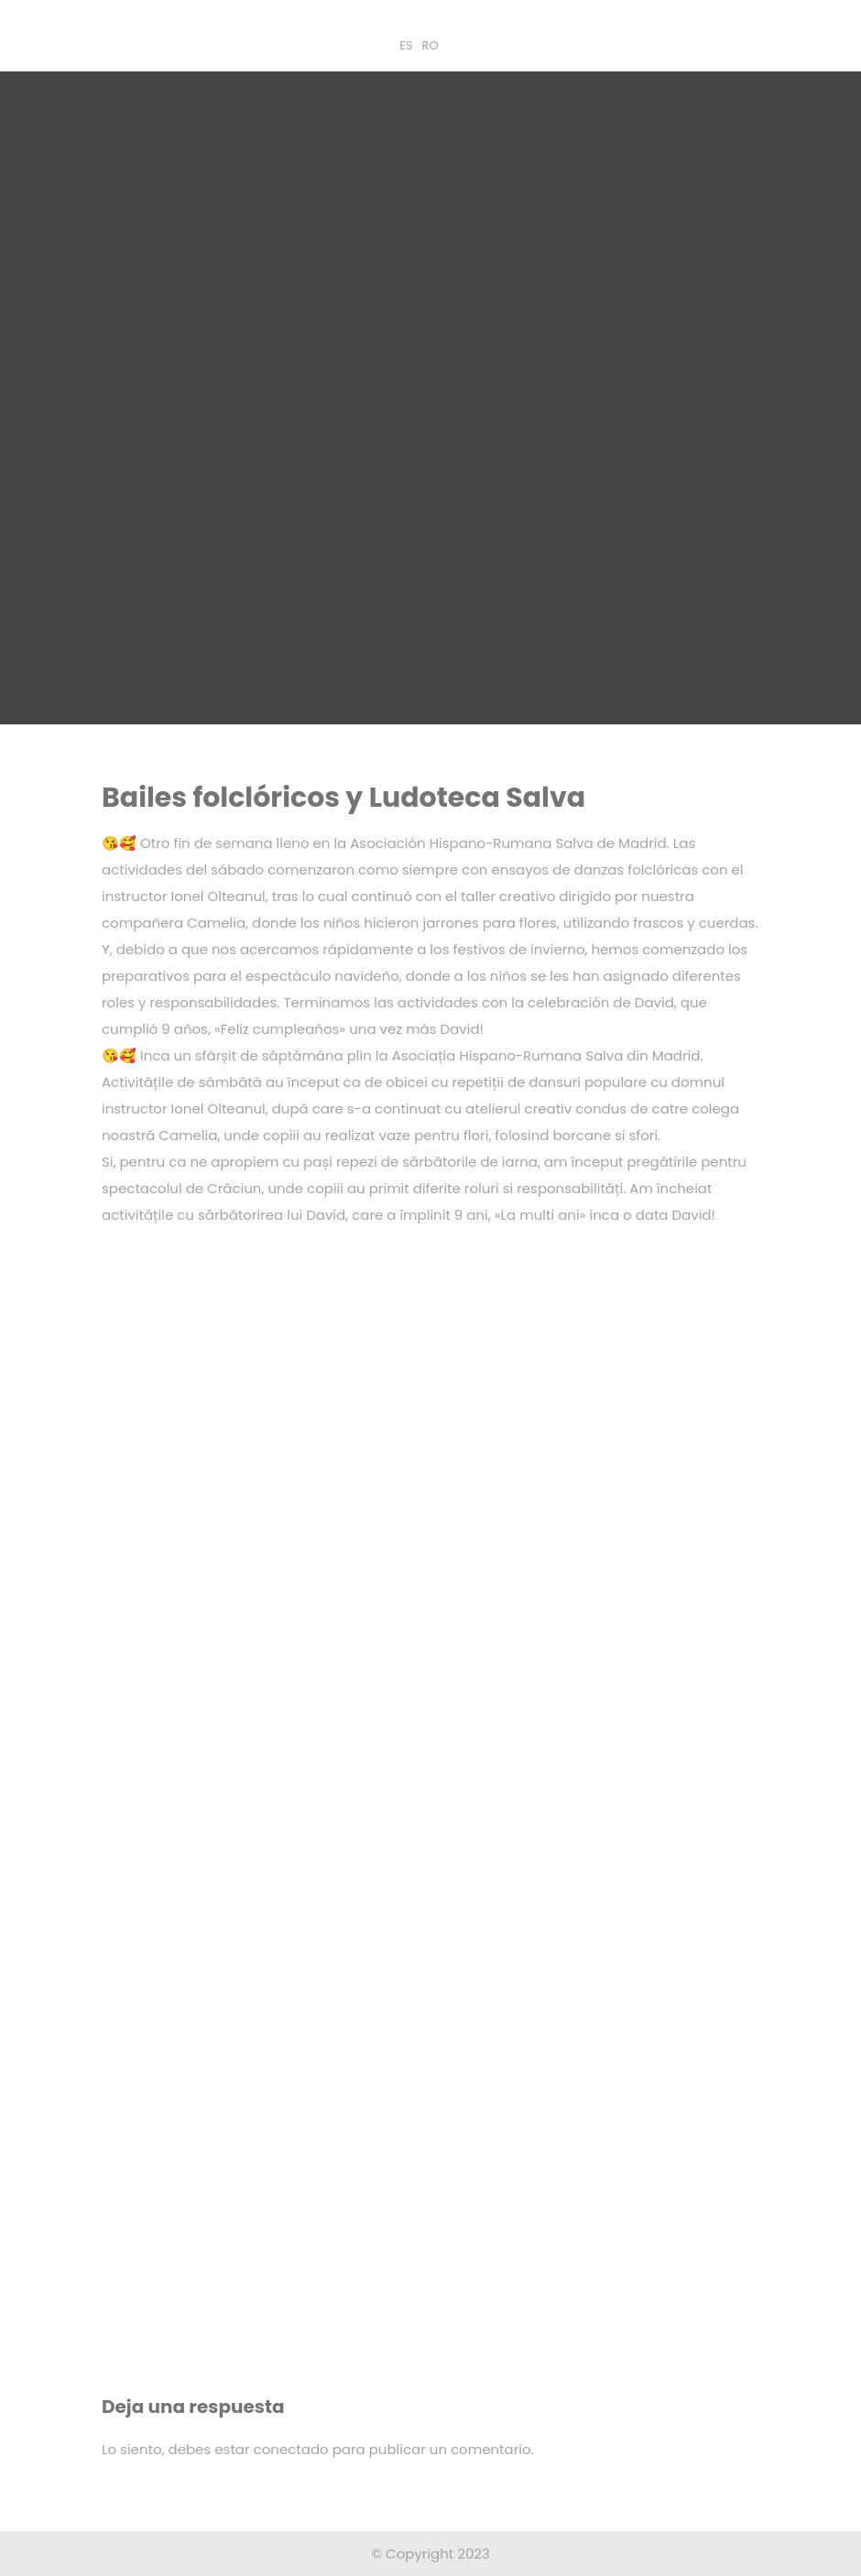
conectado (291, 2449)
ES (405, 45)
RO (430, 45)
